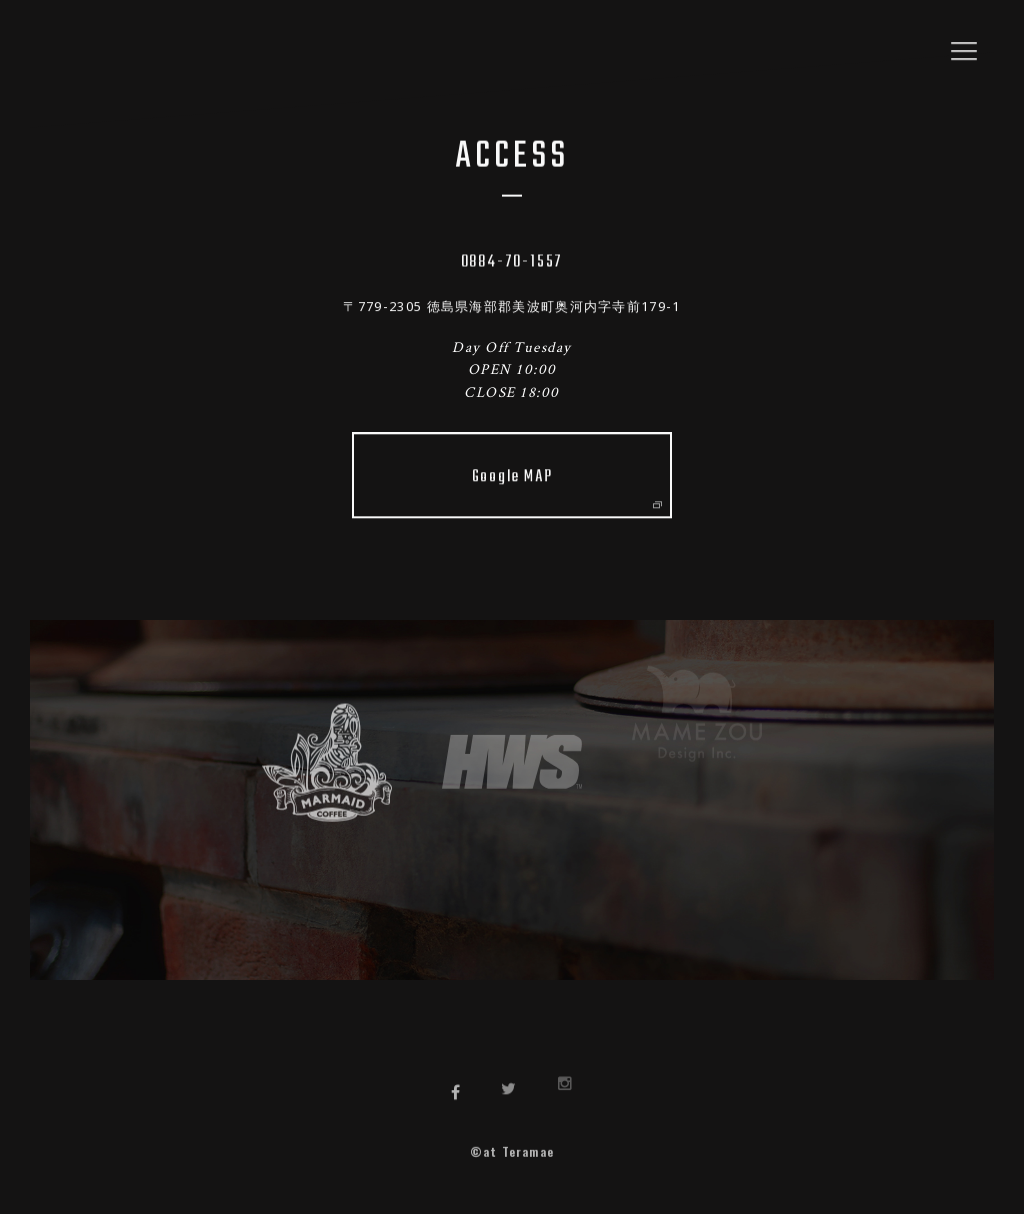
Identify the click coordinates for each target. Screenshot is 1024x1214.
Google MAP (566, 483)
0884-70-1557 (512, 261)
